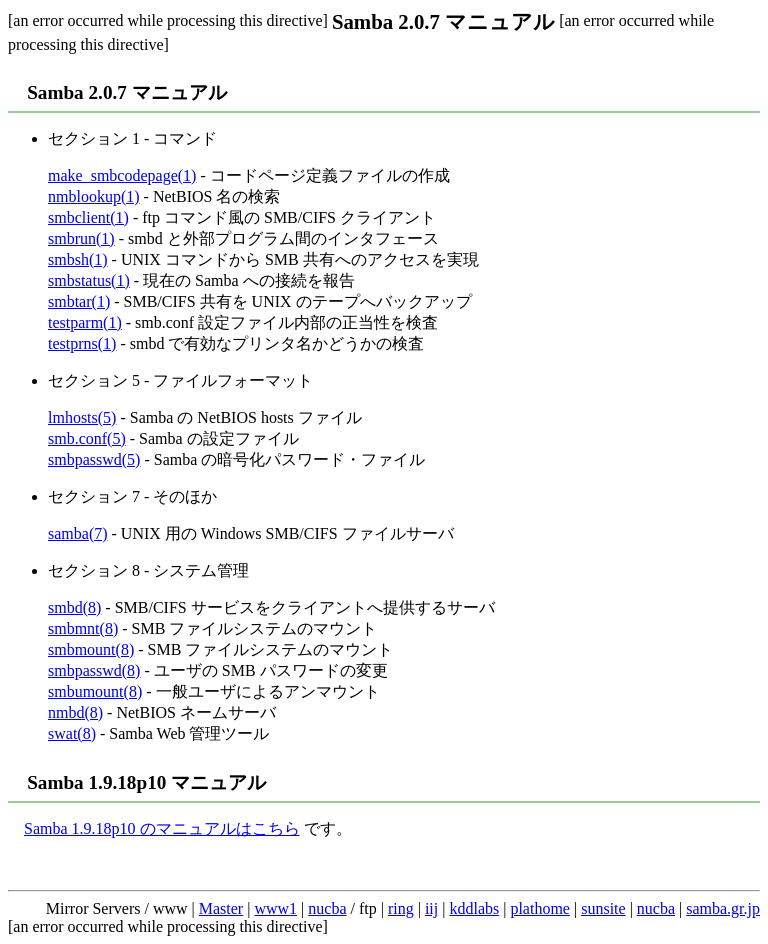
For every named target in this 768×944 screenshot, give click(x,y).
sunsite (603, 908)
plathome (540, 908)
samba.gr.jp (723, 908)
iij (431, 908)
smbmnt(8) (83, 628)
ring (401, 908)
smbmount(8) (91, 649)
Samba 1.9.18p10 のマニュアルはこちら (162, 828)
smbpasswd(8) (94, 670)
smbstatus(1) (89, 280)
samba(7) (78, 533)
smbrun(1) (81, 238)
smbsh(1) (78, 259)
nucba (327, 908)
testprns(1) (82, 343)
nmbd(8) (75, 712)
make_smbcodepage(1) (122, 175)
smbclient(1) (88, 217)
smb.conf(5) (87, 438)
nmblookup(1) (94, 196)
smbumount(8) (95, 691)
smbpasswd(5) (94, 459)
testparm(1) (85, 322)
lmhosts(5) (82, 417)
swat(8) (72, 733)
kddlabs (474, 908)
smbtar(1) (79, 301)
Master (221, 908)
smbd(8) (74, 607)
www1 (275, 908)
